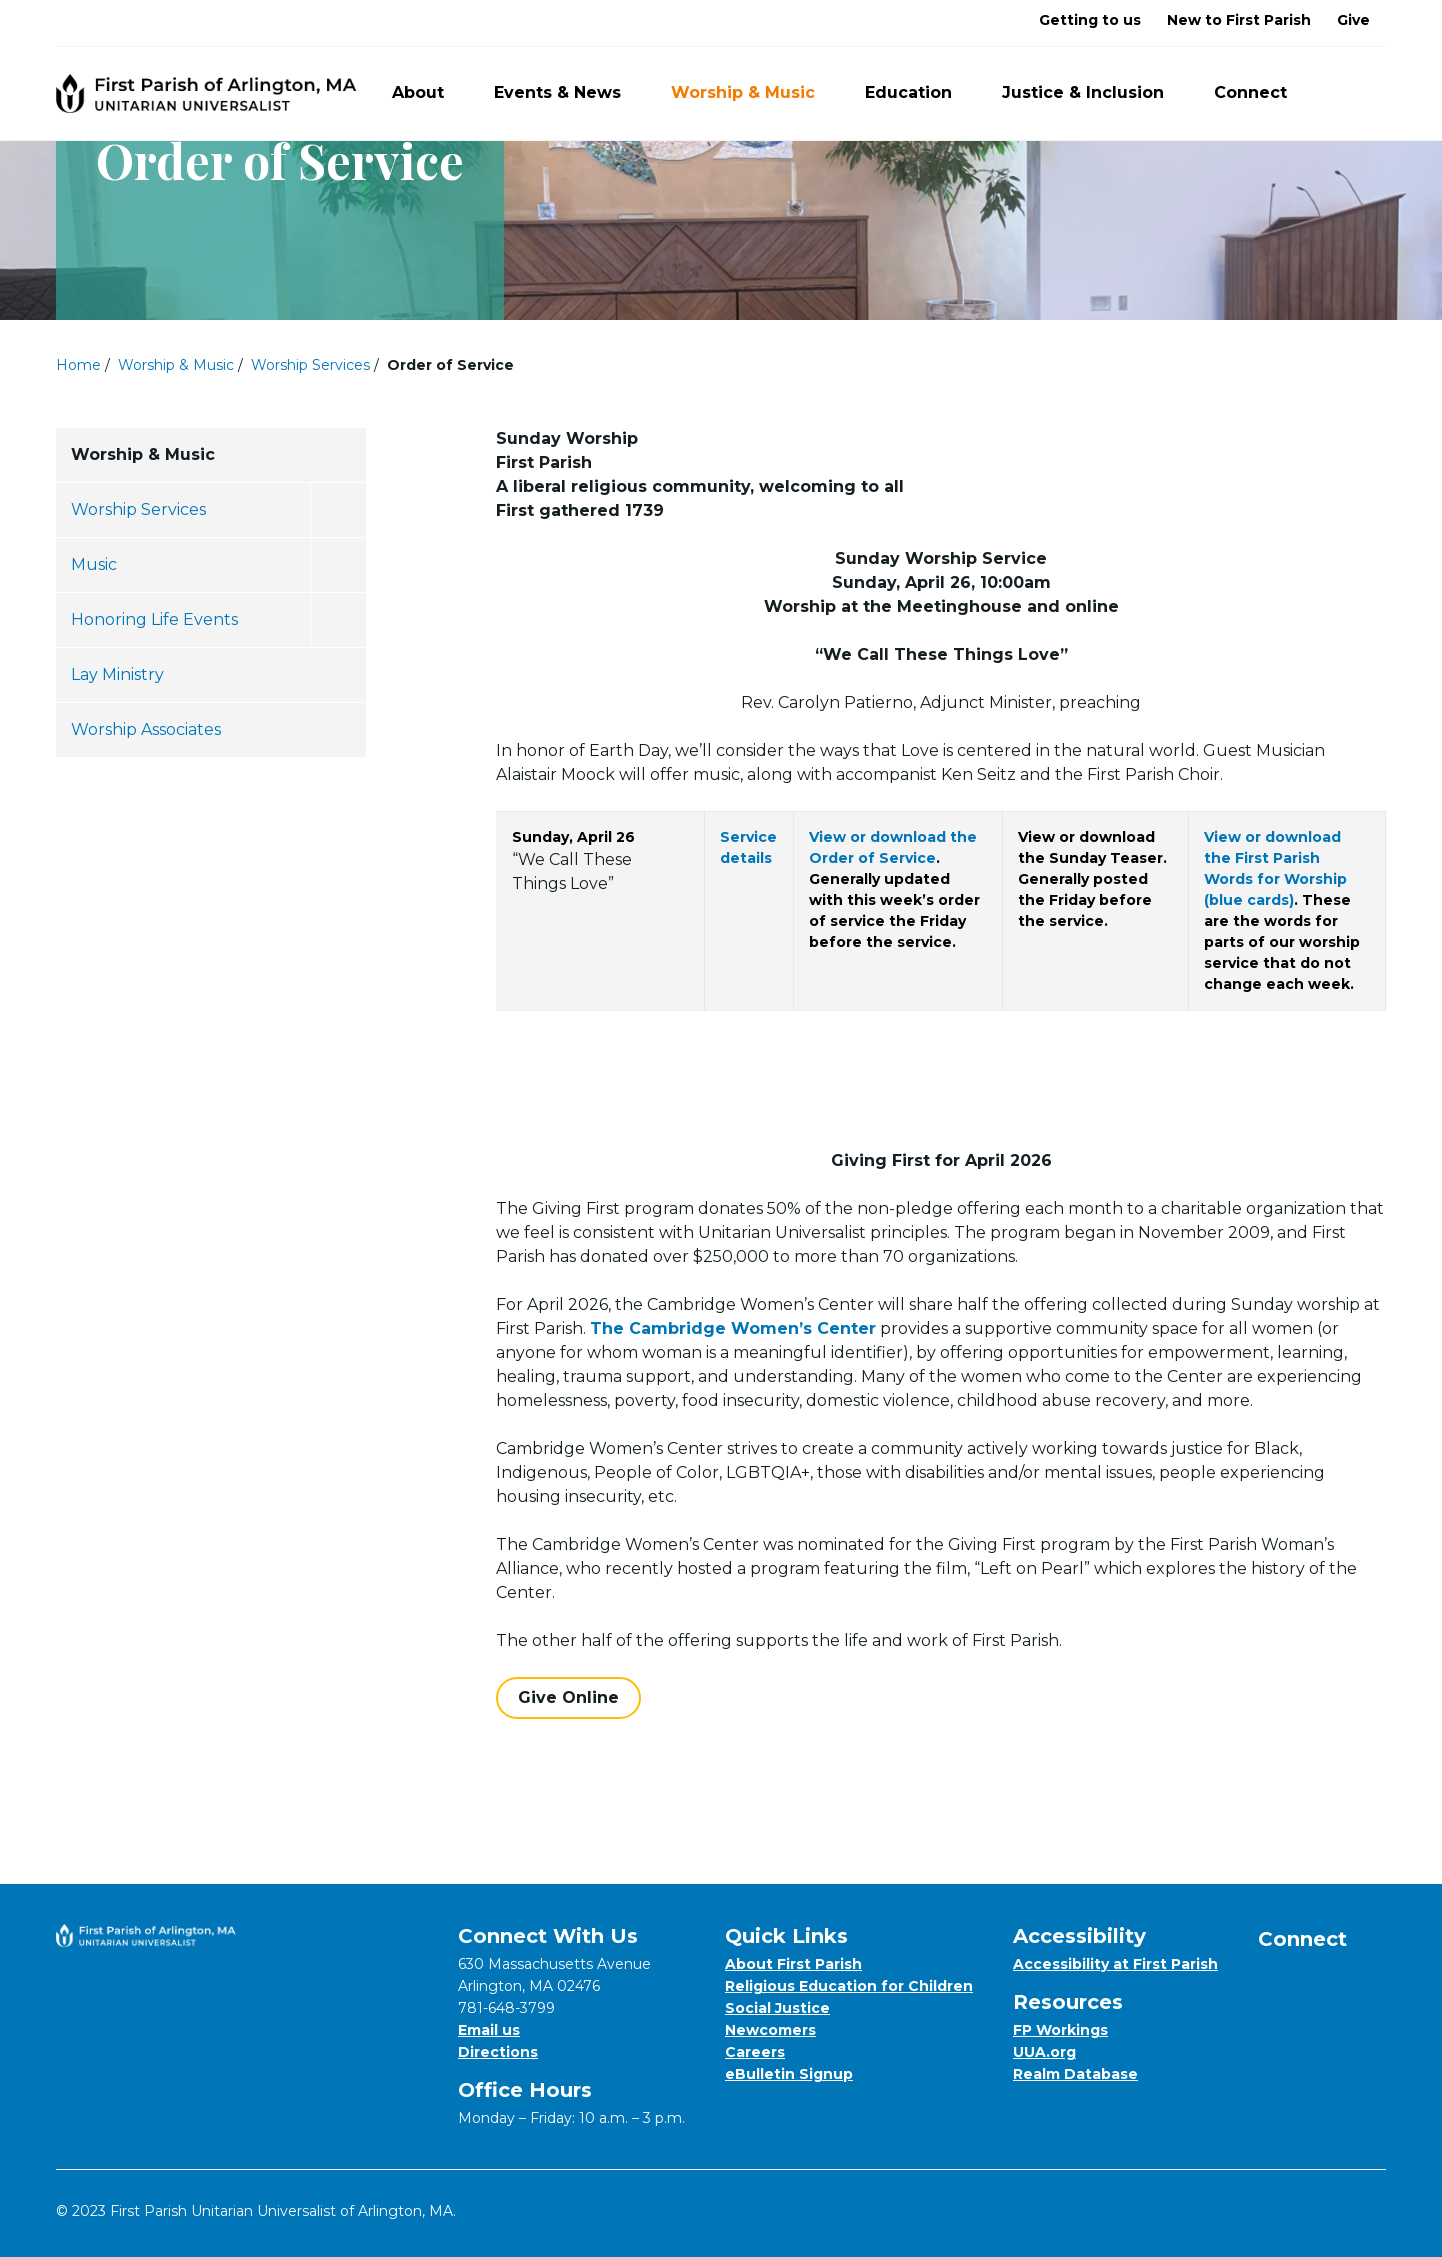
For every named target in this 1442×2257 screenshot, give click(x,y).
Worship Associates (146, 729)
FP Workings (1060, 2030)
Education (920, 92)
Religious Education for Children (849, 1986)
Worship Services (310, 365)
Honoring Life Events (154, 619)
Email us (489, 2030)
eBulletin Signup (789, 2074)
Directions (498, 2052)
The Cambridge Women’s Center (733, 1328)
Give (1353, 20)
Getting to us (1090, 20)
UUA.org (1044, 2052)
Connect (1262, 92)
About (429, 92)
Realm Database (1075, 2074)
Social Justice (777, 2008)
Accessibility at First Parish (1115, 1964)
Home (78, 365)
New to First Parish (1239, 20)
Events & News (569, 92)
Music (94, 564)
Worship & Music (754, 92)
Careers (755, 2052)
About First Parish (793, 1964)
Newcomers (770, 2030)
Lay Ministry (117, 674)
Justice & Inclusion (1094, 92)
